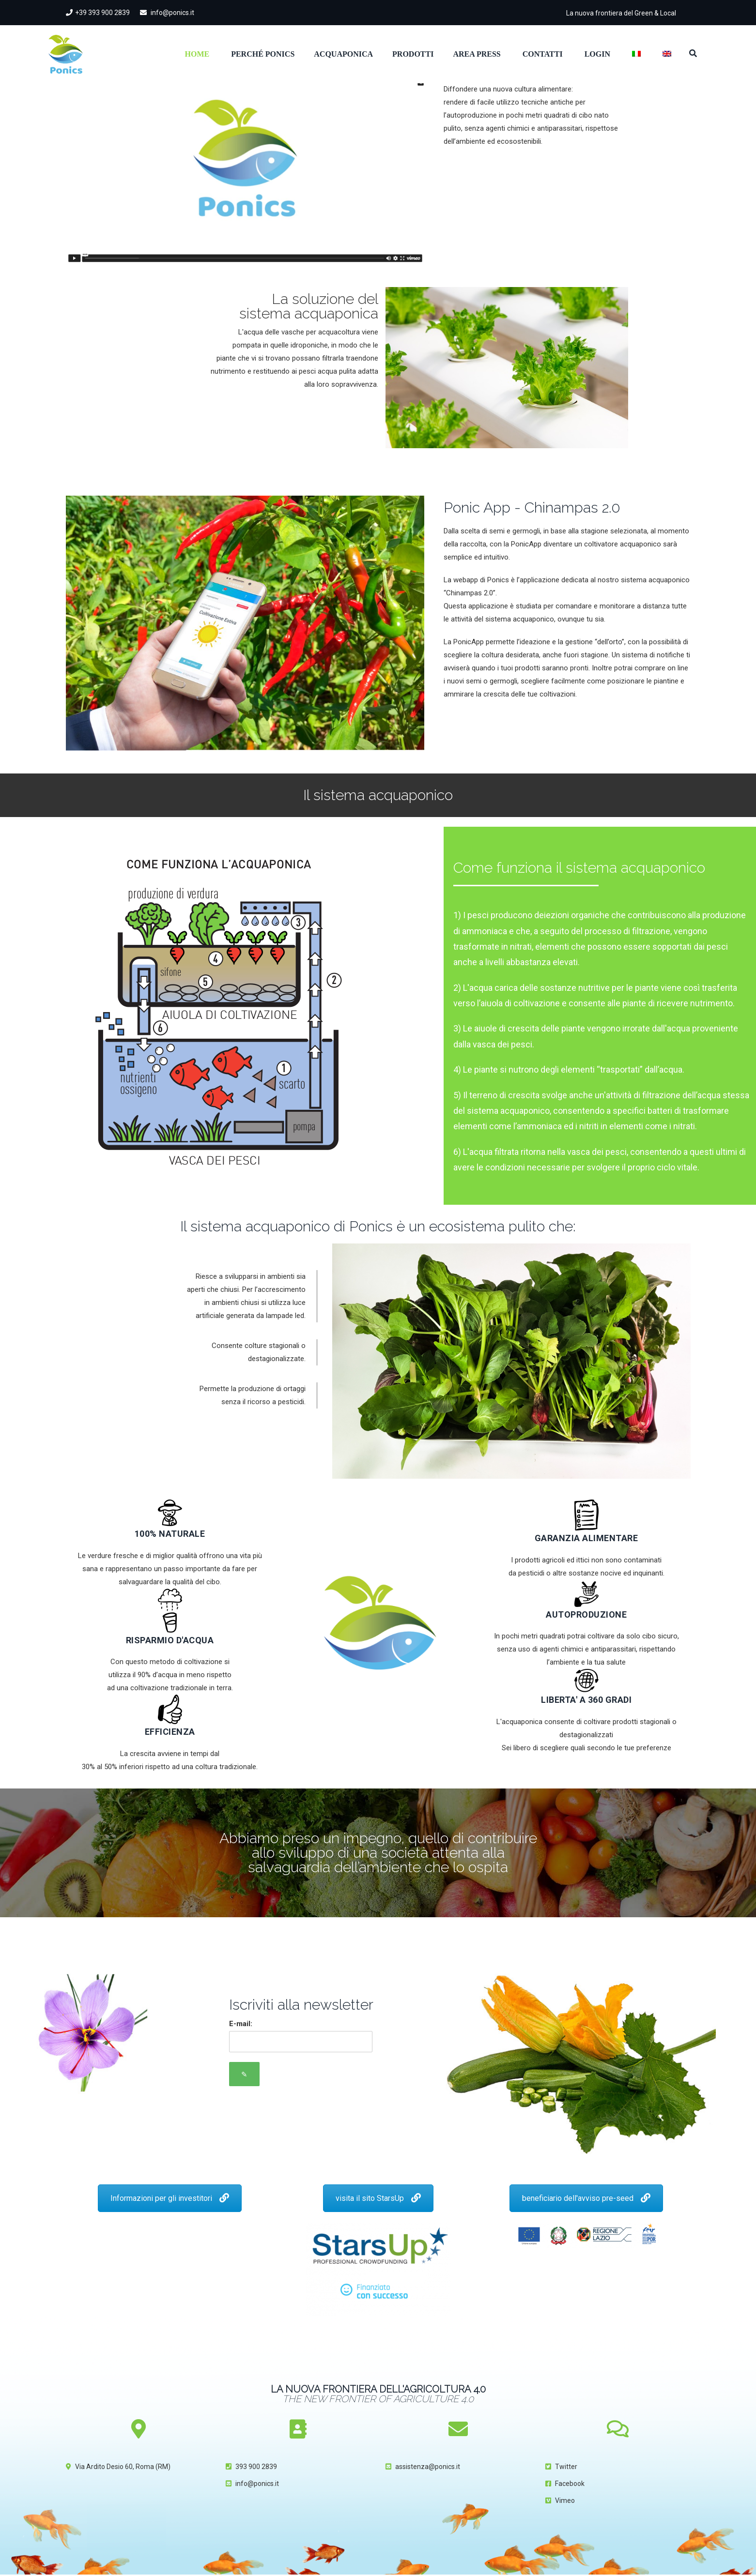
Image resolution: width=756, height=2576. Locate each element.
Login (597, 54)
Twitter (566, 2466)
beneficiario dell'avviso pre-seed (586, 2198)
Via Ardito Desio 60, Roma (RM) (122, 2466)
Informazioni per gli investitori (169, 2198)
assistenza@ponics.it (427, 2466)
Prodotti (412, 54)
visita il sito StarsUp (378, 2198)
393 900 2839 (256, 2466)
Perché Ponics (262, 54)
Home (197, 54)
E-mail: (240, 2023)
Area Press (476, 54)
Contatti (543, 54)
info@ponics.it (167, 12)
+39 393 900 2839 (98, 12)
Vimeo (565, 2500)
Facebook (570, 2483)
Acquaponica (343, 54)
